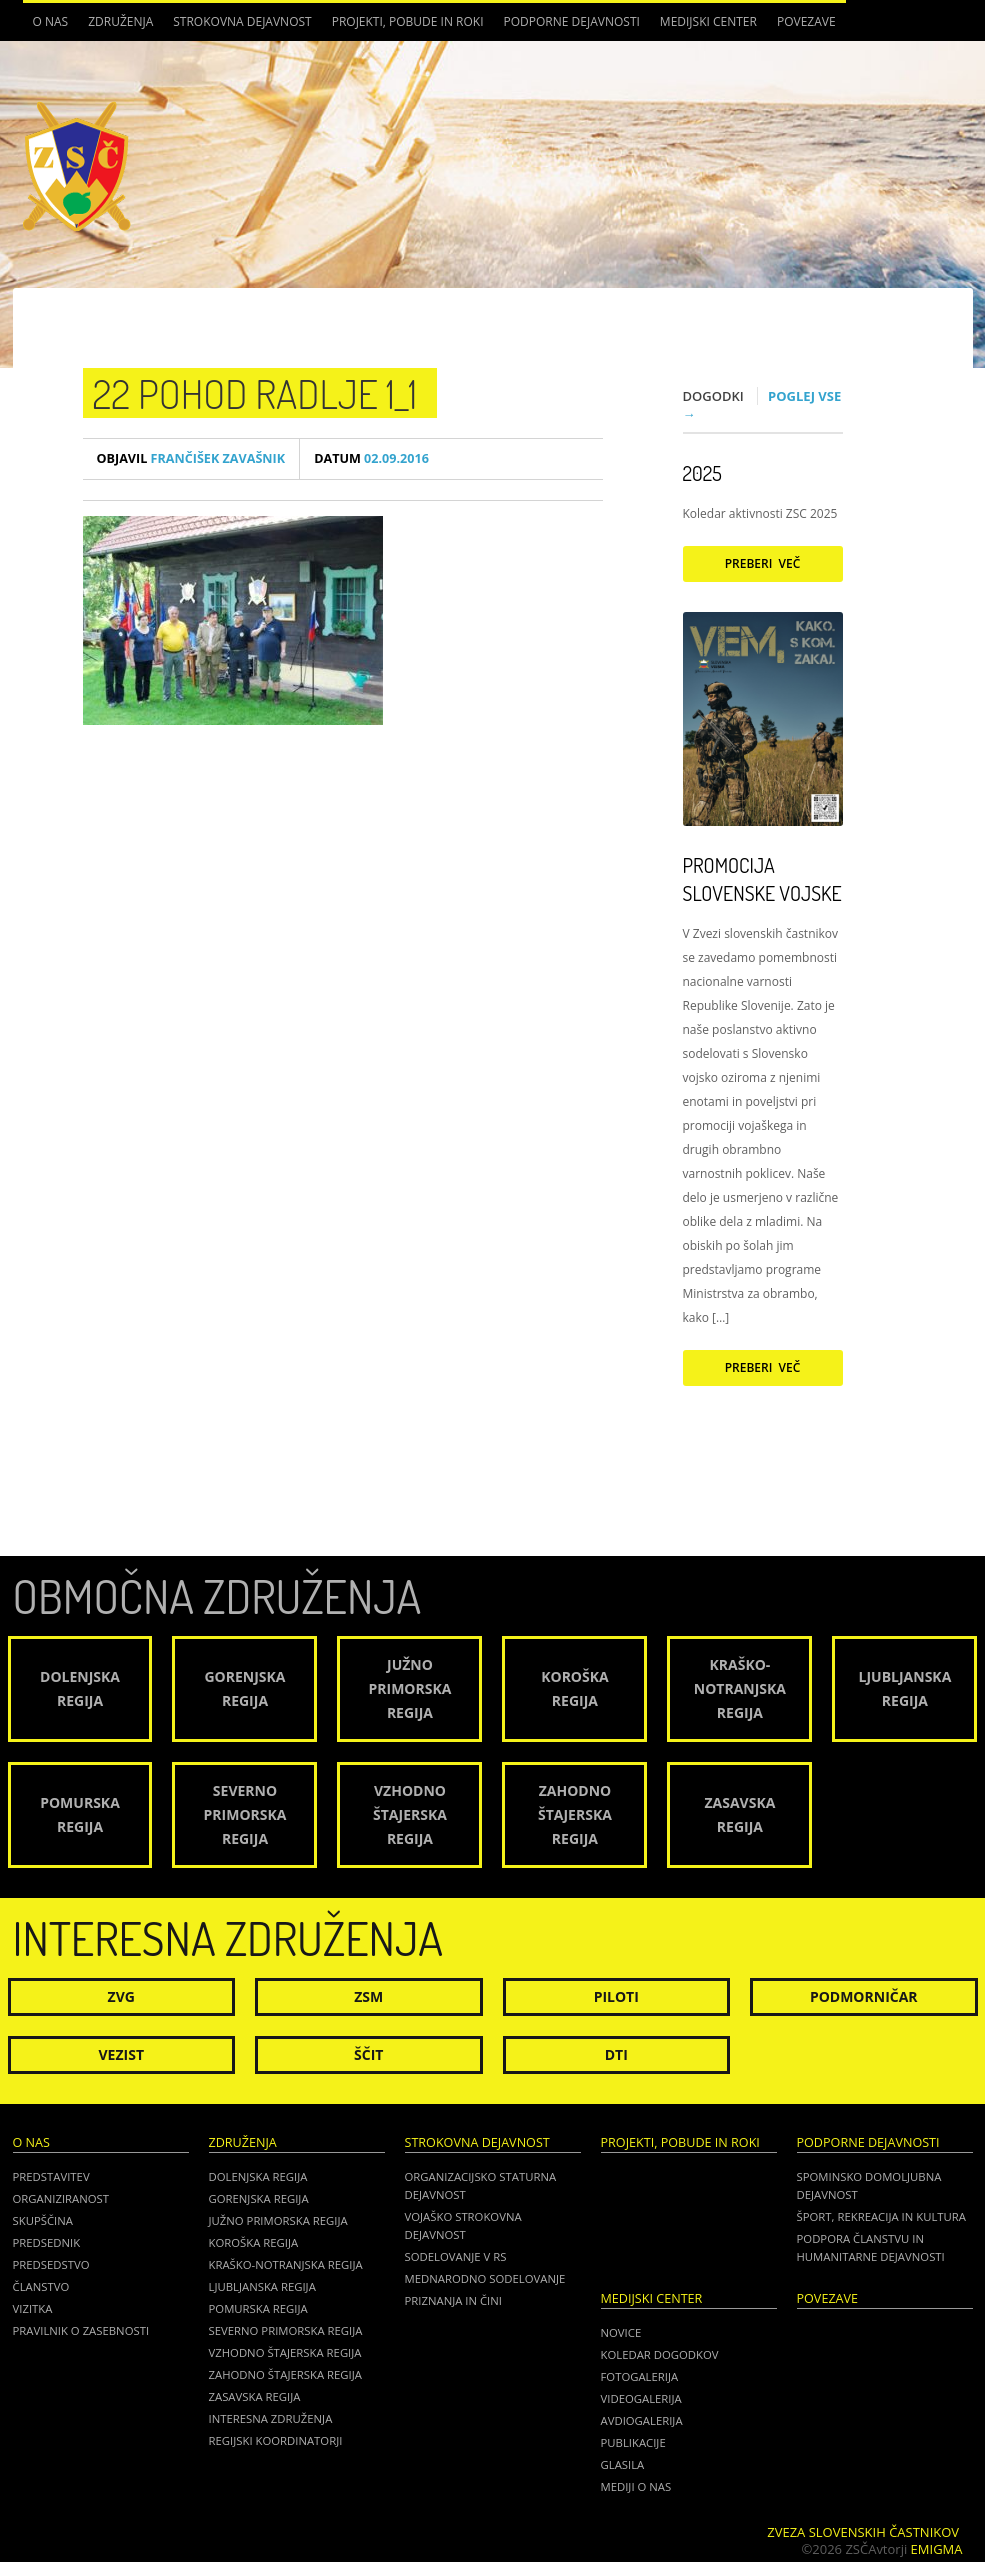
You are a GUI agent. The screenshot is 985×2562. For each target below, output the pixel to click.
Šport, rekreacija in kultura (881, 2216)
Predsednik (47, 2242)
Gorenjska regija (259, 2198)
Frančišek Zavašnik (191, 458)
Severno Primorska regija (286, 2330)
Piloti (616, 1996)
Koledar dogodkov (660, 2354)
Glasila (623, 2464)
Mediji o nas (636, 2486)
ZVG (121, 1996)
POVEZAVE (806, 21)
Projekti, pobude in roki (408, 21)
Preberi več (763, 563)
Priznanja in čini (453, 2300)
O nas (51, 21)
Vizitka (33, 2308)
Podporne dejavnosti (572, 21)
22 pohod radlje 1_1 (255, 393)
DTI (616, 2054)
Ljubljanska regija (262, 2286)
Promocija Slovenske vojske (762, 879)
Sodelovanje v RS (456, 2256)
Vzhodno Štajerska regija (285, 2352)
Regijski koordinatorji (276, 2440)
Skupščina (43, 2220)
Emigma (937, 2549)
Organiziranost (61, 2198)
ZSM (368, 1996)
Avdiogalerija (642, 2420)
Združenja (120, 21)
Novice (621, 2332)
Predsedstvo (51, 2264)
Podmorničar (864, 1996)
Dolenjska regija (258, 2176)
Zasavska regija (255, 2396)
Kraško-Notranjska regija (286, 2264)
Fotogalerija (640, 2376)
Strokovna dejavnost (242, 21)
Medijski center (708, 21)
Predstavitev (51, 2176)
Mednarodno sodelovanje (485, 2278)
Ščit (368, 2054)
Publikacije (633, 2442)
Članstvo (41, 2286)
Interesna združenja (271, 2418)
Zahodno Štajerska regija (285, 2374)
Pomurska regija (258, 2308)
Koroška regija (254, 2242)
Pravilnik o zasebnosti (81, 2330)
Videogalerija (641, 2398)
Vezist (122, 2054)
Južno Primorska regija (278, 2220)
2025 (702, 473)
